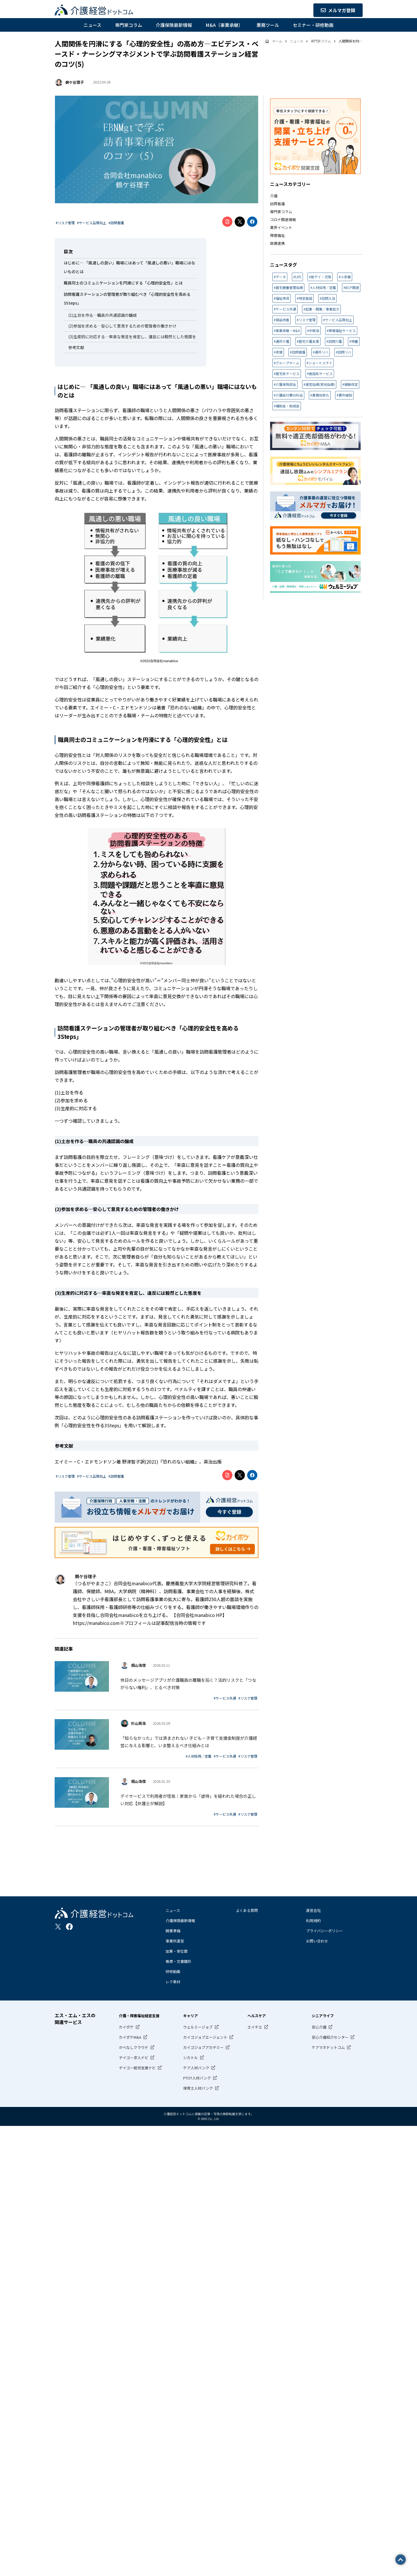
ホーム (277, 40)
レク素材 (173, 1981)
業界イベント (281, 227)
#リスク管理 (65, 222)
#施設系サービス (320, 373)
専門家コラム (128, 25)
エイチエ (254, 2027)
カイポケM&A (130, 2037)
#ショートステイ (319, 362)
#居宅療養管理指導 (288, 287)
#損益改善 (281, 319)
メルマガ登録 (338, 10)
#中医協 (313, 330)
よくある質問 (247, 1910)
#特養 (353, 341)
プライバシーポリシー (324, 1930)
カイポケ (126, 2027)
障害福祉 (277, 235)
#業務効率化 (319, 395)
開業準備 (173, 1930)
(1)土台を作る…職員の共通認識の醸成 (102, 315)
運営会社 (313, 1910)
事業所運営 (175, 1941)
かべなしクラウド (133, 2047)
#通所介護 (281, 341)
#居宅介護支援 (308, 341)
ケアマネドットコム (328, 2047)
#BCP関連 (351, 287)
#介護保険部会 (285, 384)
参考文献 (76, 347)
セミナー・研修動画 (313, 25)
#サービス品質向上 (91, 222)
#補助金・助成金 (287, 405)
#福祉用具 (281, 298)
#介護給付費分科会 (288, 395)
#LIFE (297, 276)
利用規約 (313, 1920)
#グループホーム (286, 362)
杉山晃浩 (138, 1723)
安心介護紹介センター (330, 2037)
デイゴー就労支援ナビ (137, 2067)
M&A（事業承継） (224, 25)
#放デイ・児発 (320, 276)
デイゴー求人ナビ (133, 2057)
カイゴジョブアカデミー (203, 2047)
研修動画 (173, 1971)
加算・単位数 (177, 1951)
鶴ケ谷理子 (74, 82)
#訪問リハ (343, 352)
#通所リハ (320, 352)
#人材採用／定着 (198, 1756)
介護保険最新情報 (174, 25)
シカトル (190, 2057)
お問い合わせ (317, 1941)
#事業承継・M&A (287, 330)
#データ (280, 276)
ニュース (92, 25)
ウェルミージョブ (198, 2027)
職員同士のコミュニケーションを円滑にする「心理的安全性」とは (123, 283)
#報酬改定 (350, 384)
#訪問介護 (334, 341)
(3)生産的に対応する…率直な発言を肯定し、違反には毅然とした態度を (132, 336)
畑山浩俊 (138, 1665)
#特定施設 (304, 298)
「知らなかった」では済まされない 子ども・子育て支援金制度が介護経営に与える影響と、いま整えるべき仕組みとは (188, 1741)
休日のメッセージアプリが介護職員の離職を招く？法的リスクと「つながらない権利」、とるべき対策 (188, 1683)
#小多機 (345, 276)
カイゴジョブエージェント (205, 2037)
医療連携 (277, 243)
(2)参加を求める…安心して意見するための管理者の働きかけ (122, 326)
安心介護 (319, 2027)
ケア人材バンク (196, 2067)
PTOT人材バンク (197, 2078)
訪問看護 (277, 203)
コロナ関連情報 (283, 219)
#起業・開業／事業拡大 (321, 309)
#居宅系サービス (287, 373)
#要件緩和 (344, 395)
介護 (273, 195)
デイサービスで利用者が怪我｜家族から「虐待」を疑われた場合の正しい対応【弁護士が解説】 (188, 1799)
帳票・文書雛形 (178, 1961)
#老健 (278, 352)
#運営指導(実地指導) (319, 384)
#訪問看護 (116, 222)
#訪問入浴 (327, 298)
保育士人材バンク (198, 2088)
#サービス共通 (225, 1698)
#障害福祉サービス (341, 330)
